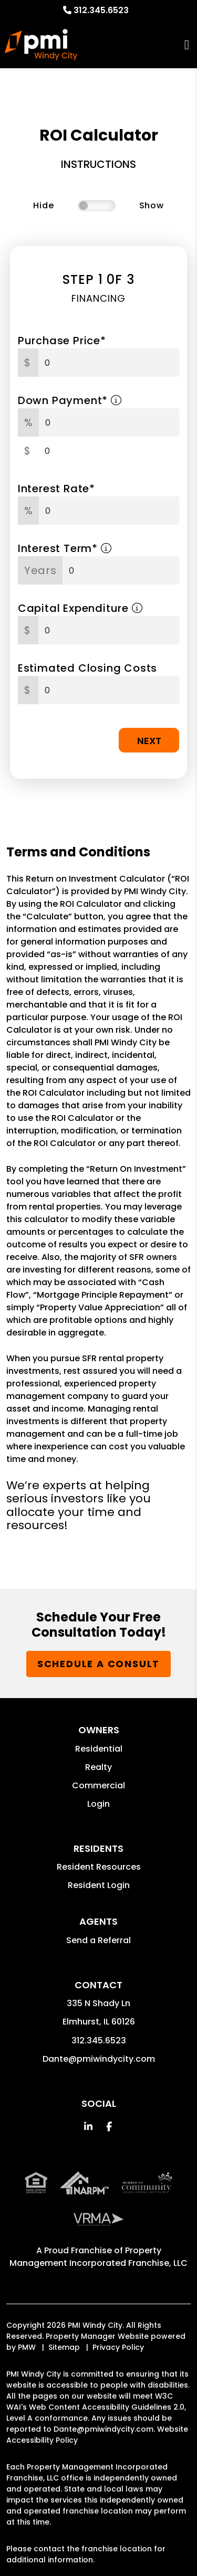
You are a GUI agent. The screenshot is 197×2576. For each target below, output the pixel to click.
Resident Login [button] (99, 1885)
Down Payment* (70, 400)
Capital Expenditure (80, 608)
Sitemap (64, 2347)
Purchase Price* (62, 340)
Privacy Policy (118, 2347)
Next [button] (149, 740)
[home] (41, 44)
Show (151, 205)
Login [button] (98, 1804)
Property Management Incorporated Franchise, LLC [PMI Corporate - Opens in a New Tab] (98, 2256)
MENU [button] (186, 44)
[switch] (97, 205)
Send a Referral (98, 1940)
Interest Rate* (56, 488)
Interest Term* (65, 548)
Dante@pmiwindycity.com (99, 2059)
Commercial (98, 1785)
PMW (27, 2347)
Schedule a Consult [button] (98, 1663)
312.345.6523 (101, 10)
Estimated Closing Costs (87, 668)
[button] (88, 2126)
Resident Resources (99, 1867)
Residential (98, 1749)
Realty (98, 1767)
